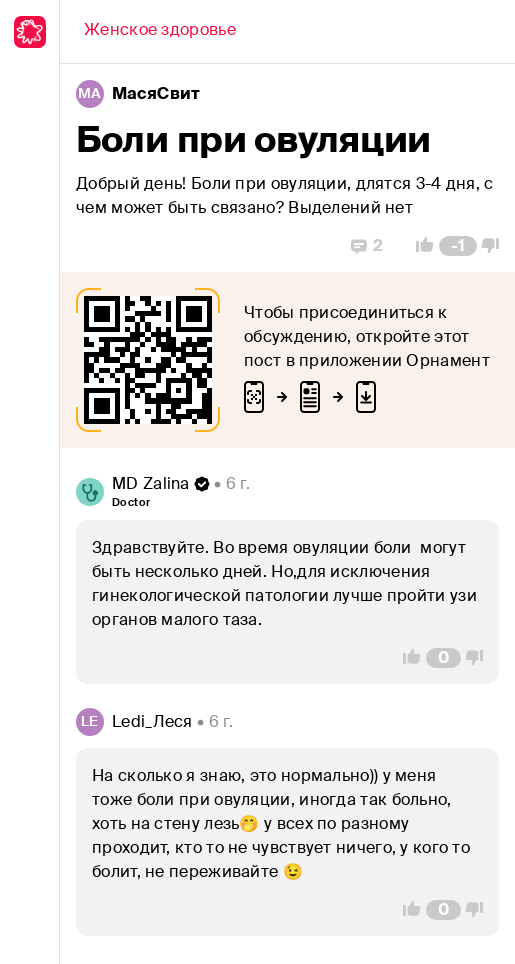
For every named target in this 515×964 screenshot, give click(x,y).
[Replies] (367, 246)
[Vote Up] (419, 246)
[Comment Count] (458, 246)
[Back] (160, 32)
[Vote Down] (496, 246)
